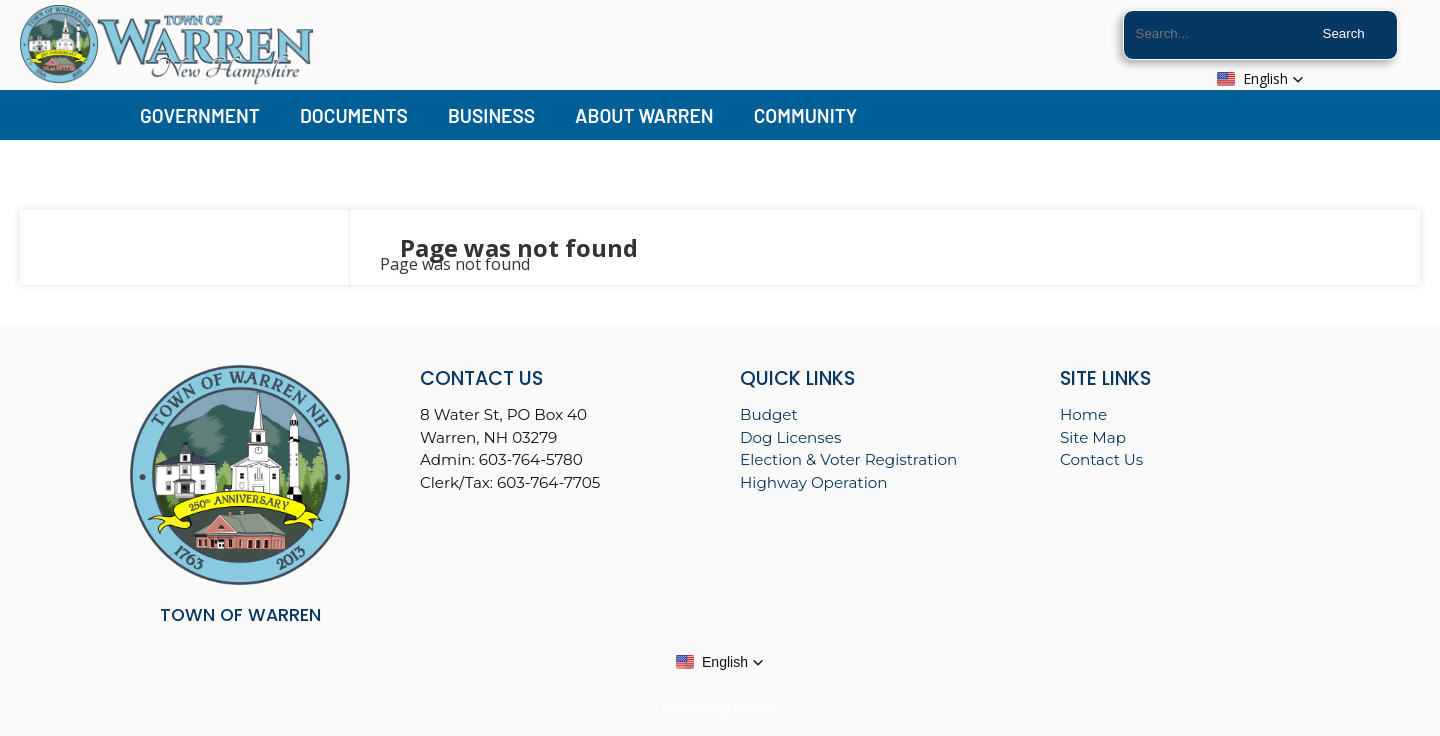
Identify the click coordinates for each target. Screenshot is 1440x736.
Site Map (1093, 437)
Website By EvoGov (719, 708)
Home (1083, 414)
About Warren (644, 115)
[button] (1260, 79)
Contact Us (1101, 459)
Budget (769, 414)
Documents (354, 115)
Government (200, 115)
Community (806, 115)
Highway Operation (814, 482)
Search (1344, 33)
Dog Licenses (790, 437)
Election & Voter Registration (848, 459)
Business (491, 115)
